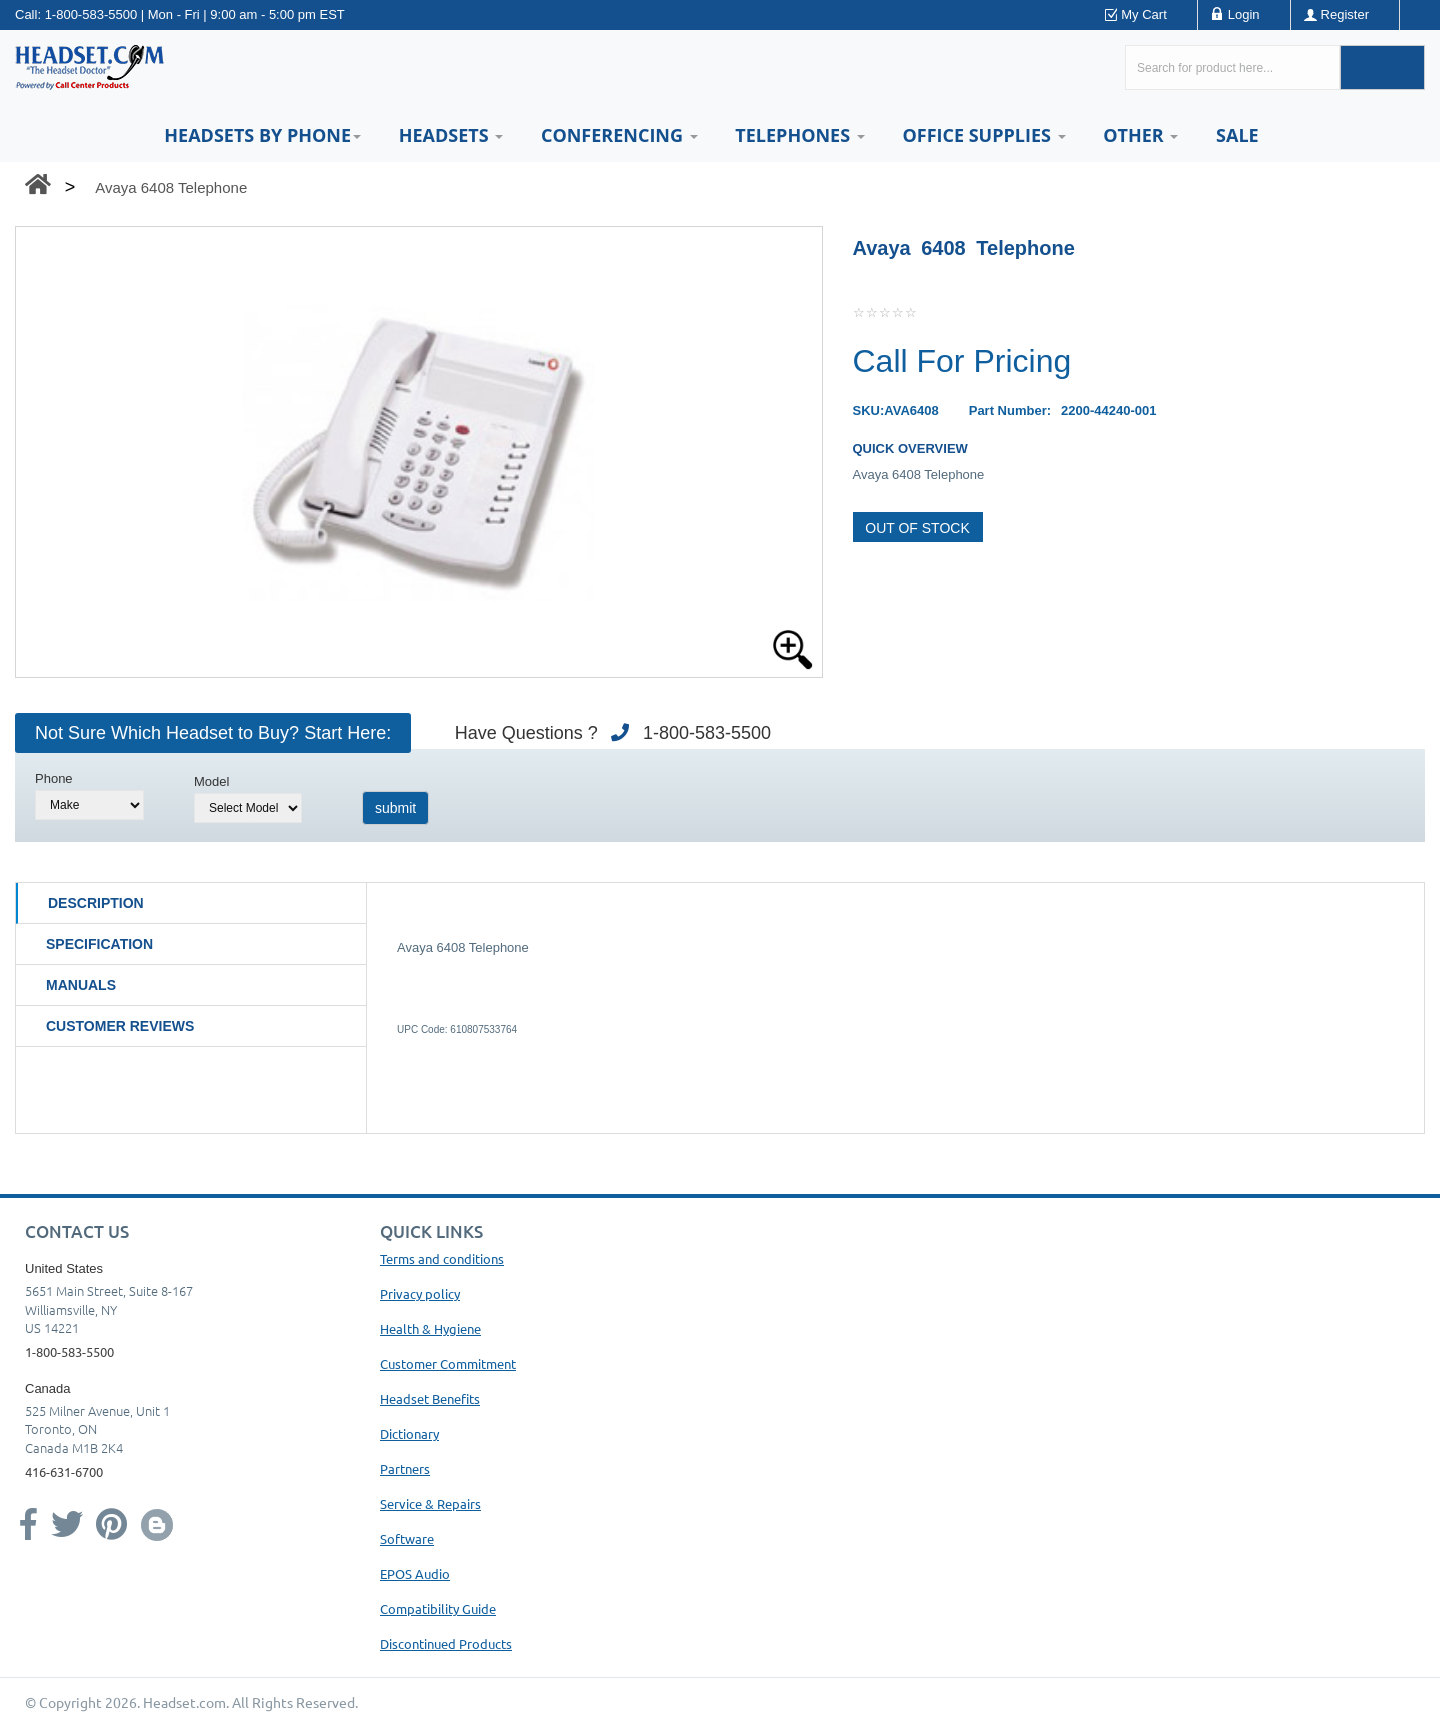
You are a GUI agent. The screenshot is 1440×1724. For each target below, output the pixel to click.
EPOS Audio (415, 1573)
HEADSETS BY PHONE (262, 135)
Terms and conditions (442, 1258)
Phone (54, 778)
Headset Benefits (430, 1398)
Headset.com (184, 1702)
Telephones (799, 135)
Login (1244, 14)
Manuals (81, 985)
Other (1140, 135)
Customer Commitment (448, 1363)
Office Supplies (983, 135)
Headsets (451, 135)
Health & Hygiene (430, 1328)
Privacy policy (420, 1293)
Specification (99, 944)
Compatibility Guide (438, 1608)
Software (407, 1538)
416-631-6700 (64, 1471)
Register (1345, 14)
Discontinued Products (446, 1643)
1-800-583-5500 (91, 14)
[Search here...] (1232, 67)
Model (211, 781)
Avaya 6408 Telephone (171, 187)
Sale (1237, 135)
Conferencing (619, 135)
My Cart (1144, 14)
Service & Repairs (430, 1503)
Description (96, 903)
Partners (405, 1468)
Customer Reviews (120, 1026)
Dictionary (409, 1433)
